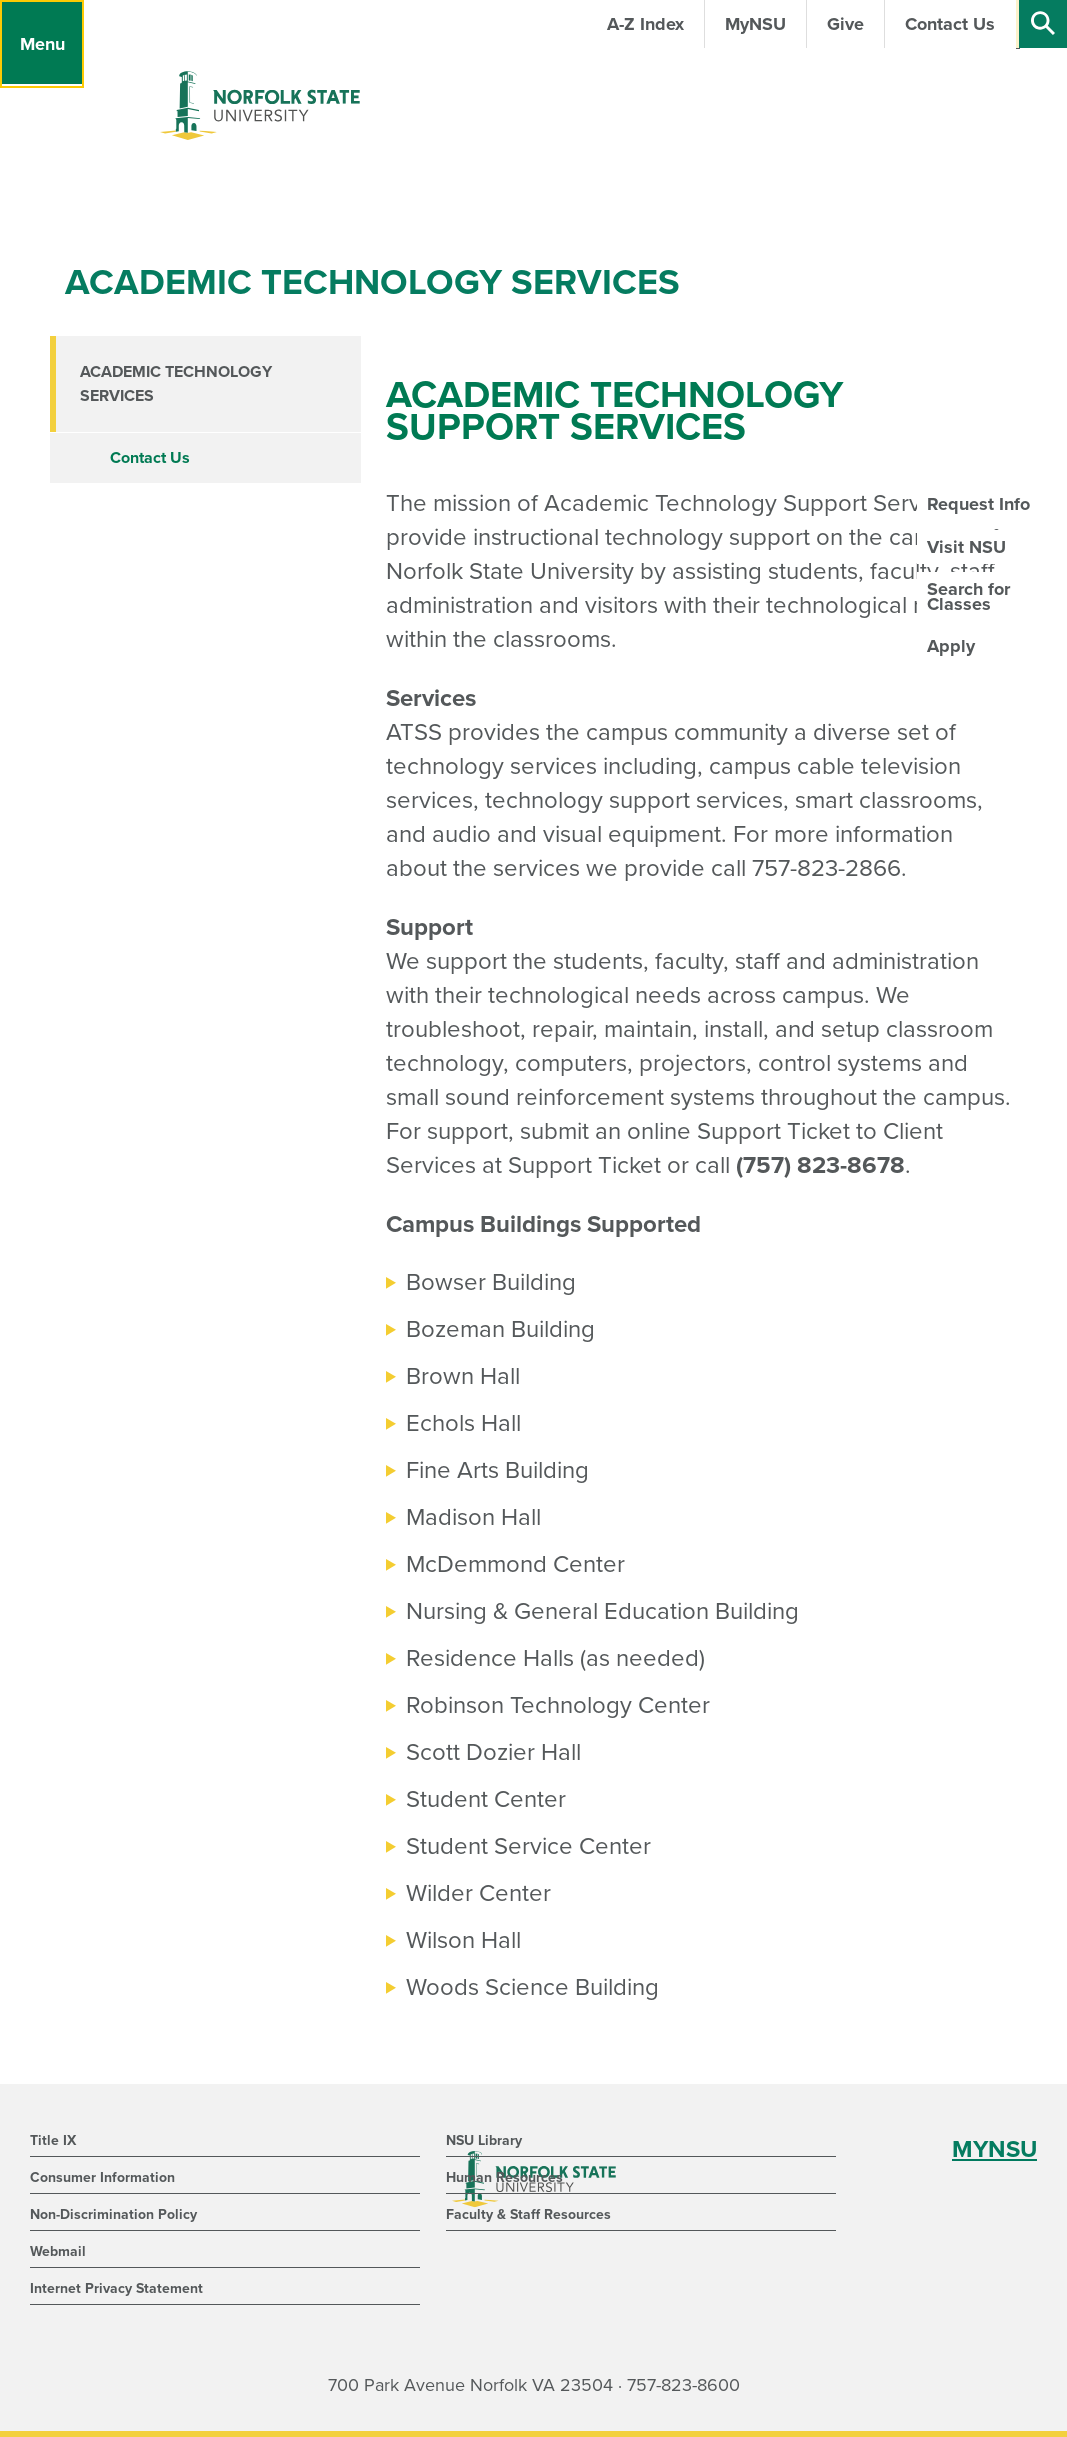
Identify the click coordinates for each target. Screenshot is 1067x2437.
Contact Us (150, 458)
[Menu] (42, 44)
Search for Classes (968, 596)
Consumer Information (102, 2177)
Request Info (978, 504)
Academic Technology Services (176, 384)
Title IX (53, 2140)
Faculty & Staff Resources (528, 2214)
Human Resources (504, 2177)
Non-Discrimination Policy (113, 2214)
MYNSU (994, 2149)
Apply (951, 646)
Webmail (58, 2251)
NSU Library (484, 2140)
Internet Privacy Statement (116, 2288)
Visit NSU (966, 547)
